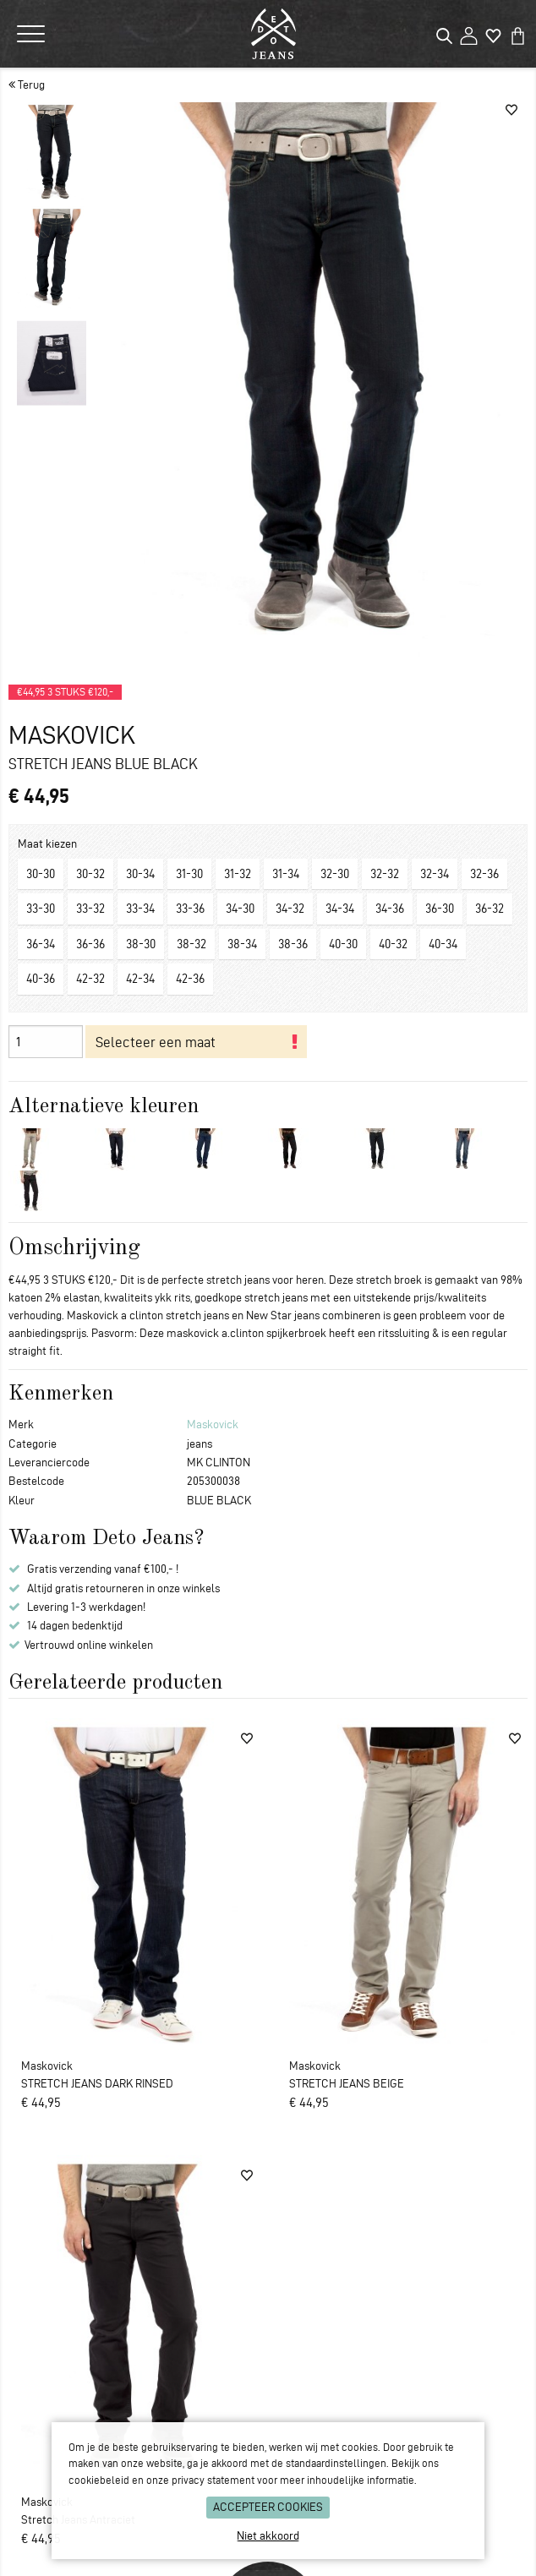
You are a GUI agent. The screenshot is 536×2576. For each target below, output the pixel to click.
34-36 (389, 908)
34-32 (290, 908)
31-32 (237, 874)
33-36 (190, 908)
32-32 (384, 874)
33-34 (140, 908)
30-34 (140, 874)
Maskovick (212, 1424)
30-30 (40, 874)
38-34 (242, 944)
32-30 (334, 874)
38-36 (293, 944)
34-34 (339, 908)
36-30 (439, 908)
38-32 (191, 944)
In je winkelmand (196, 1041)
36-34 (40, 944)
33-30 (40, 908)
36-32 (489, 908)
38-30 (141, 944)
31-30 (189, 874)
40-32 (393, 944)
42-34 (140, 978)
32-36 (484, 874)
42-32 (90, 978)
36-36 (90, 944)
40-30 (343, 944)
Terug (26, 85)
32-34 (434, 874)
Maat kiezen (47, 844)
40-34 (443, 944)
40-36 (40, 978)
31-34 (285, 874)
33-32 (90, 908)
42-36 (190, 978)
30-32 (90, 874)
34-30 (240, 908)
